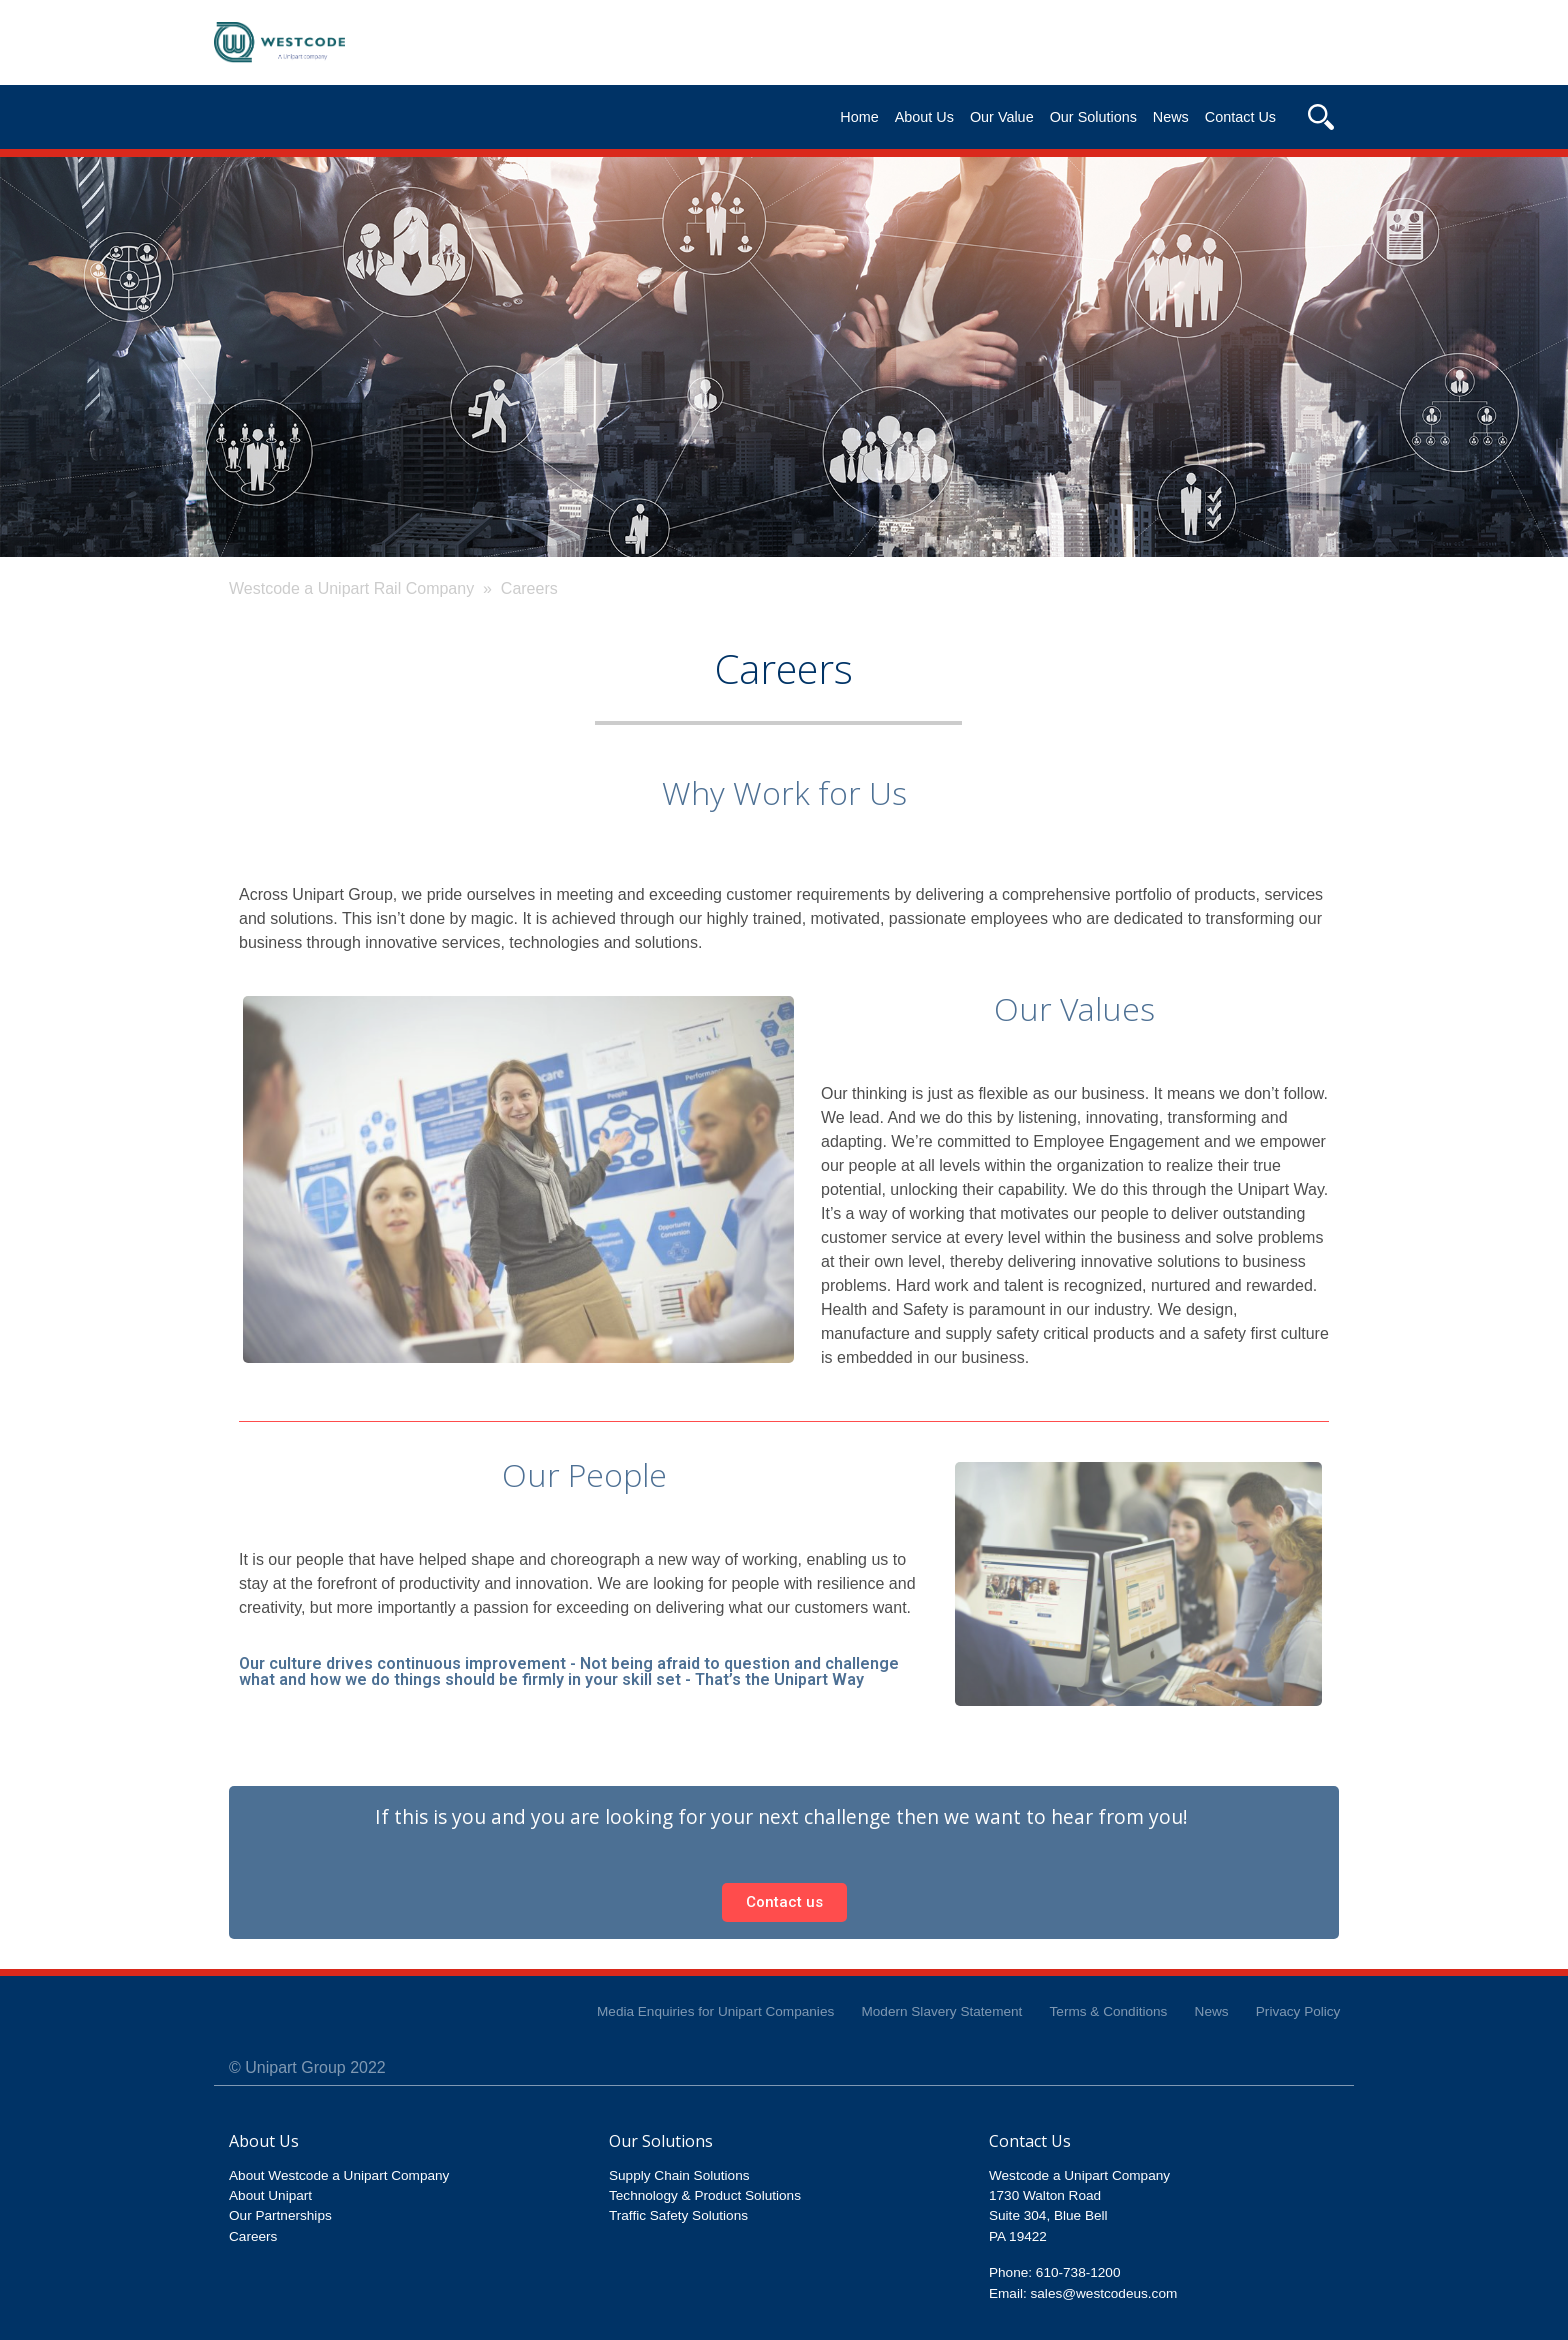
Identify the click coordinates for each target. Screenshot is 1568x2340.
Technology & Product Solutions (705, 2195)
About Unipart (270, 2195)
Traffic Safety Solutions (678, 2215)
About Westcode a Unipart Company (339, 2175)
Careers (253, 2236)
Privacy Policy (1298, 2011)
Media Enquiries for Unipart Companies (715, 2011)
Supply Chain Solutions (679, 2175)
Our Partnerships (280, 2215)
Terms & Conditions (1109, 2011)
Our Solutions (1093, 117)
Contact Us (1240, 117)
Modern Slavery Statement (941, 2011)
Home (859, 117)
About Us (924, 117)
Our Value (1002, 117)
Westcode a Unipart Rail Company (351, 588)
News (1171, 117)
